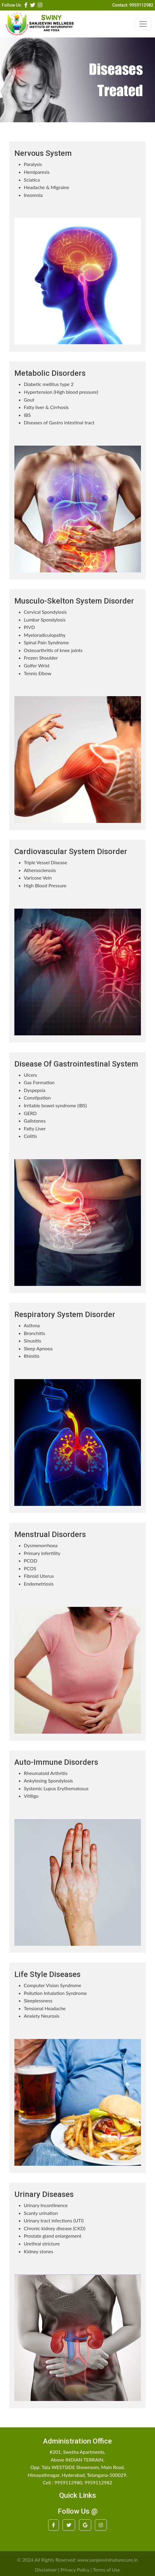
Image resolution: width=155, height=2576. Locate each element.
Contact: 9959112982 (132, 5)
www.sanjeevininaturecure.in (107, 2560)
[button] (26, 5)
